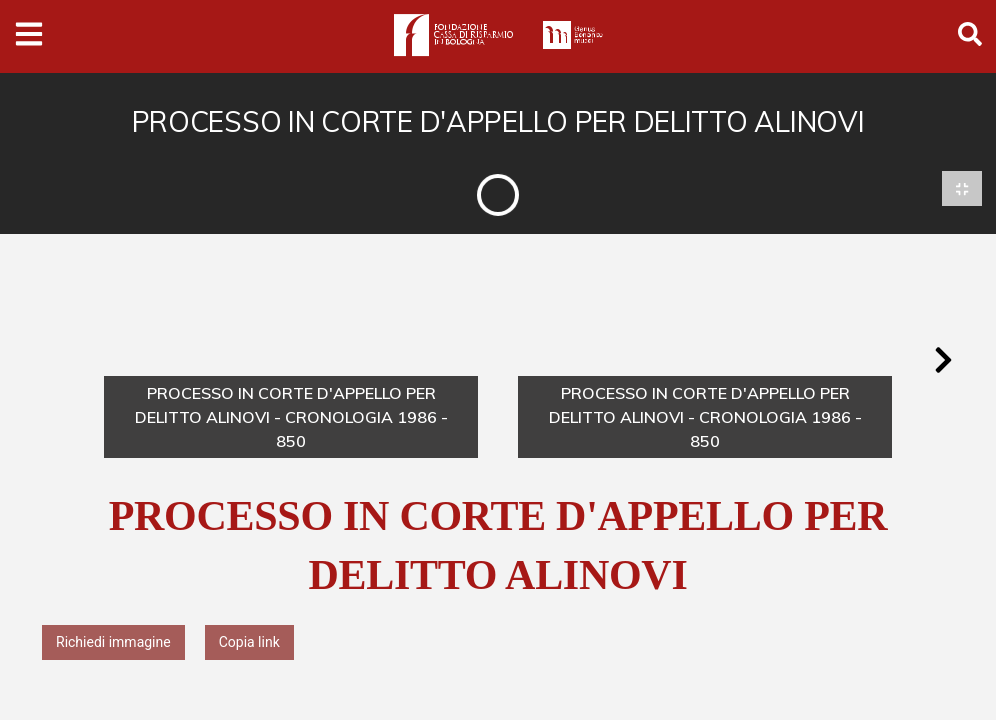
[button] (943, 361)
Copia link (249, 643)
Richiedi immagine (113, 643)
